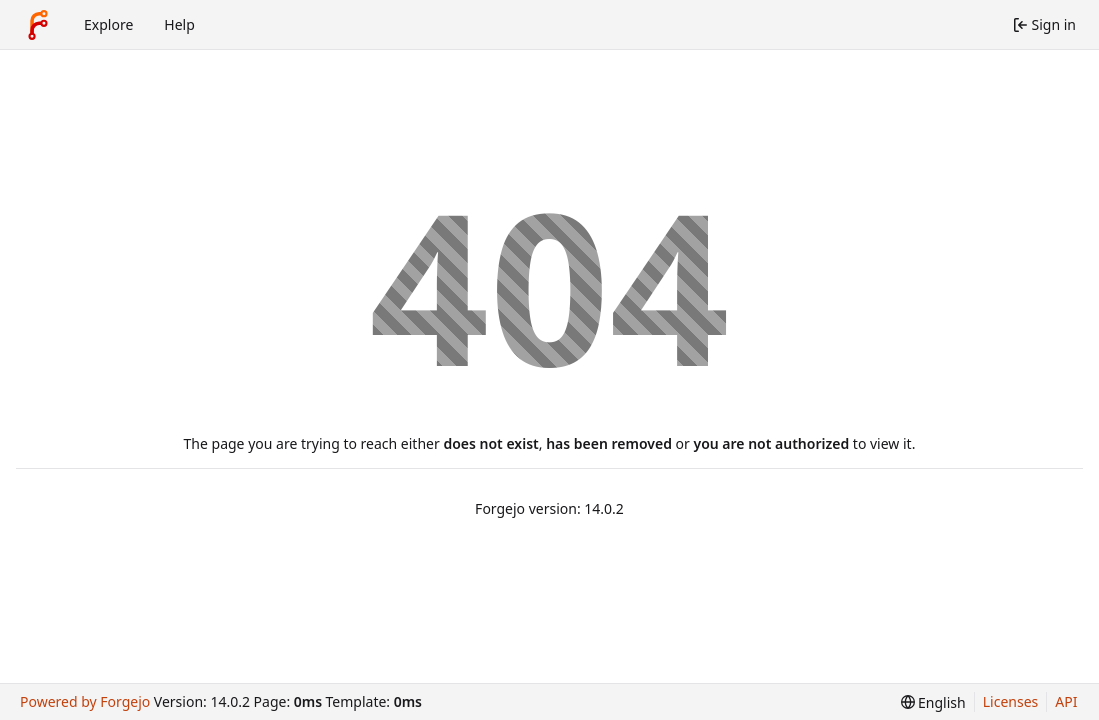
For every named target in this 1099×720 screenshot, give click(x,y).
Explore (108, 24)
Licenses (1011, 701)
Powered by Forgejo (85, 701)
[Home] (38, 25)
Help (179, 24)
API (1066, 701)
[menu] (933, 702)
